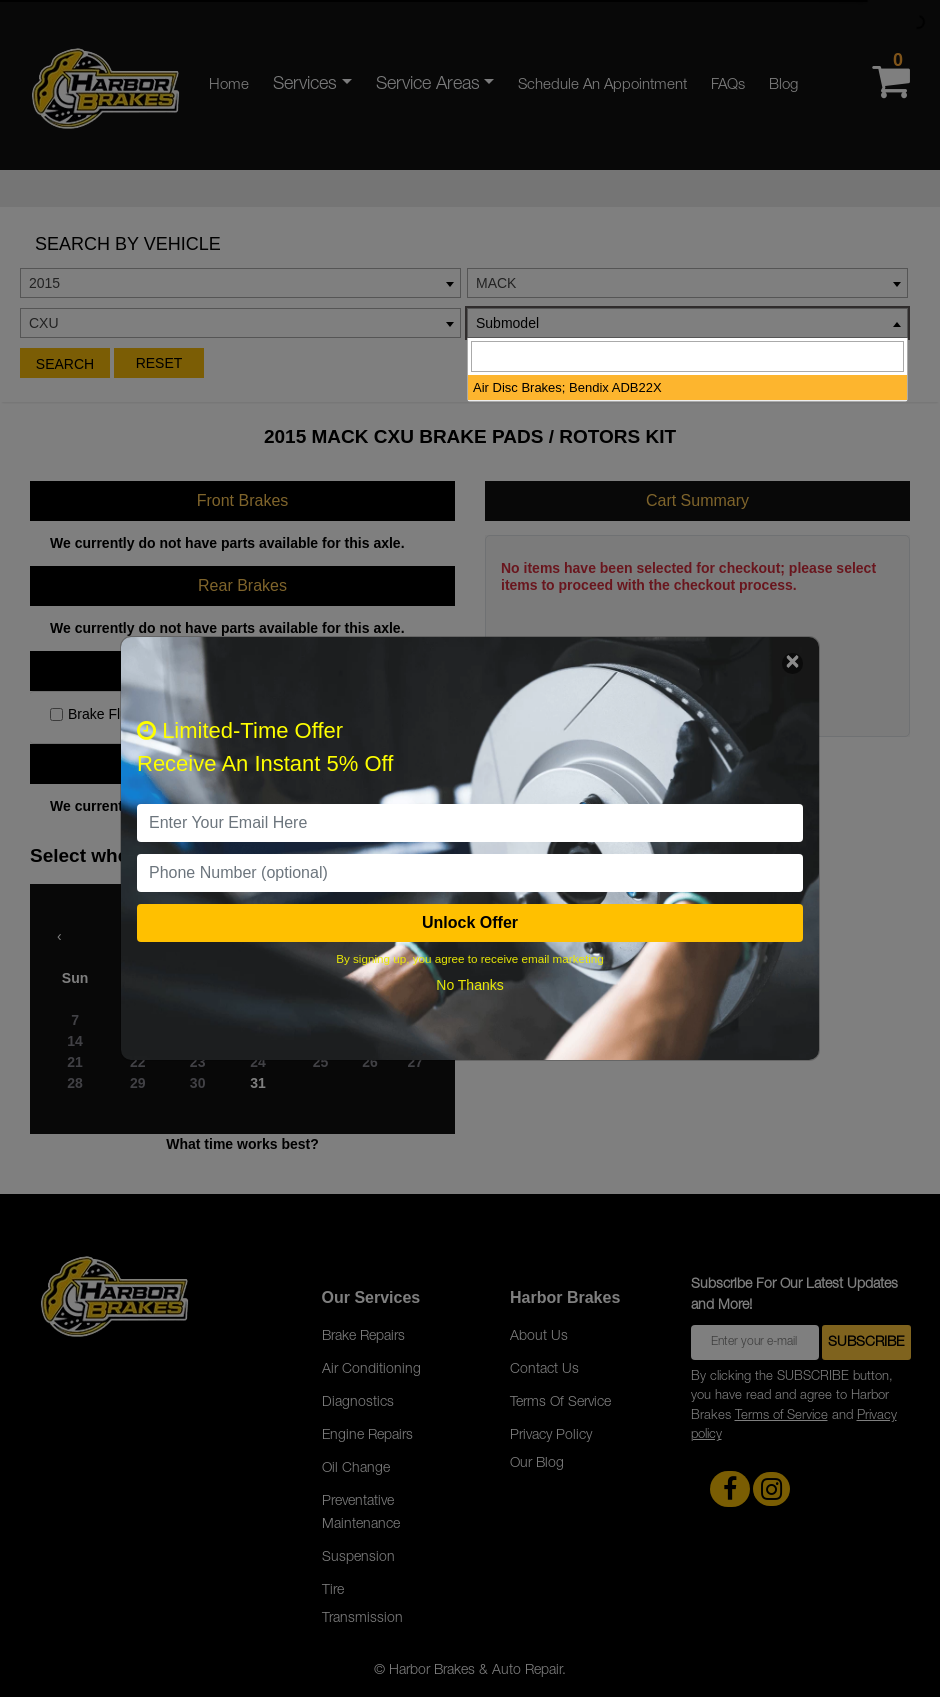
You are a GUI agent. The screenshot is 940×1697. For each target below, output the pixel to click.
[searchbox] (687, 356)
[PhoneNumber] (470, 873)
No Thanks (469, 985)
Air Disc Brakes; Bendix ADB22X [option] (567, 387)
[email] (470, 823)
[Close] (792, 663)
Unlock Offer (470, 922)
